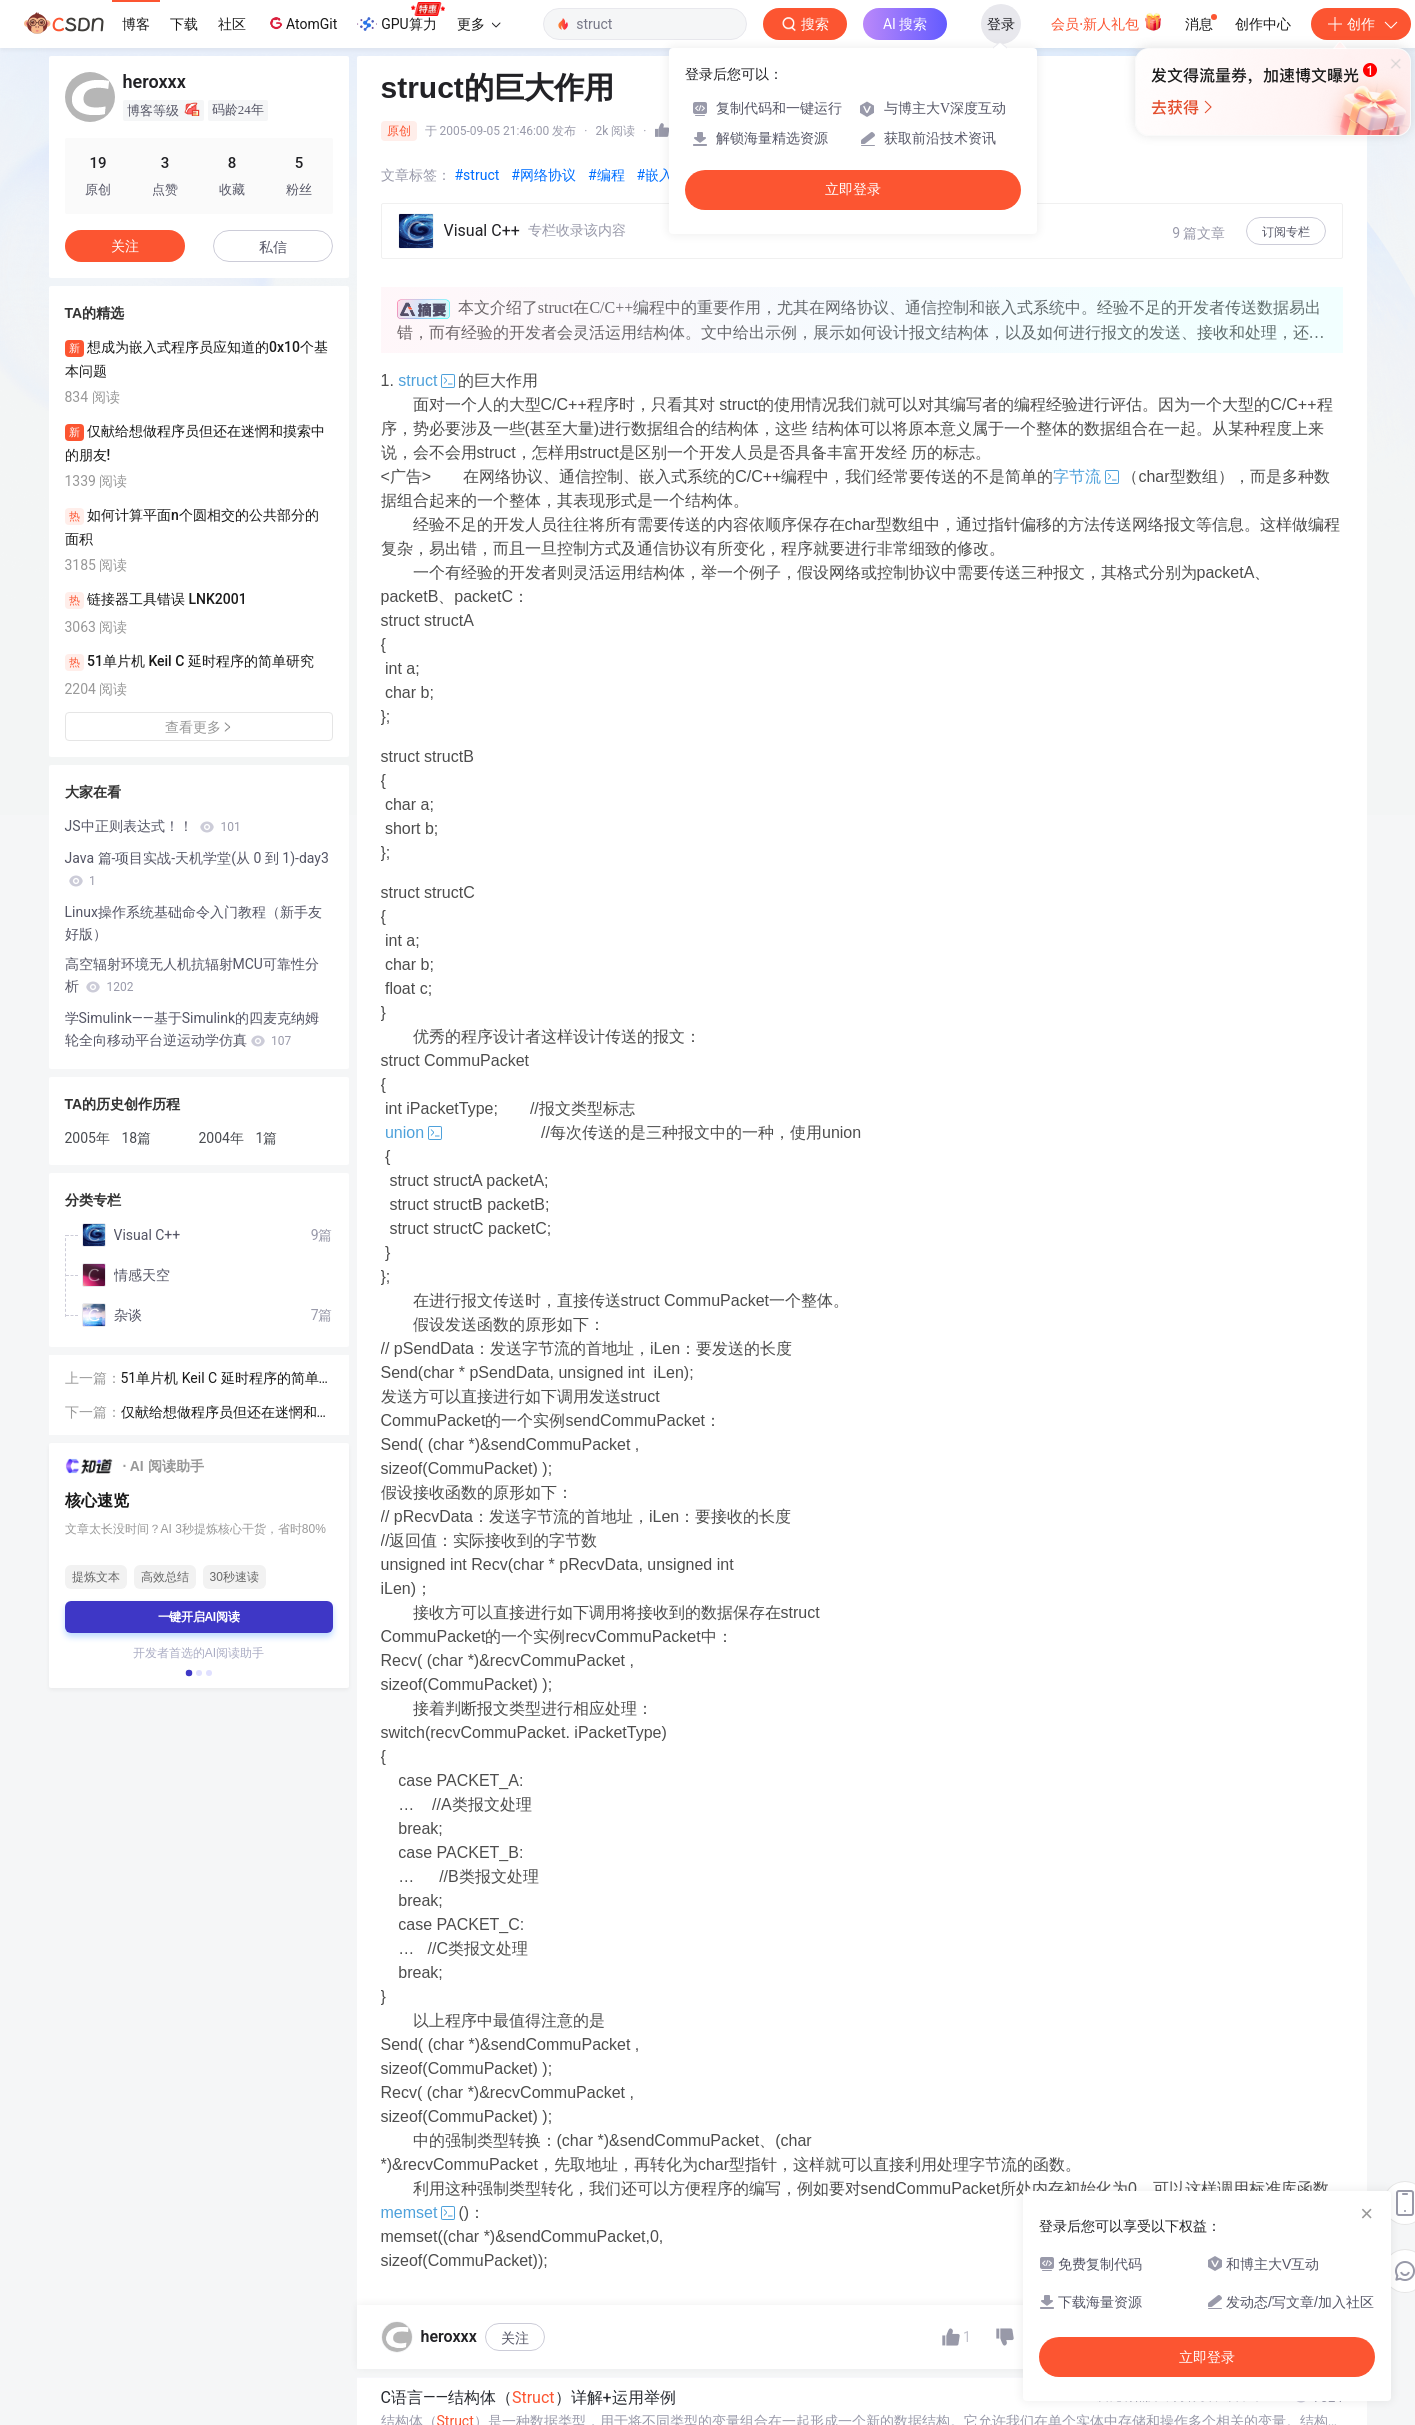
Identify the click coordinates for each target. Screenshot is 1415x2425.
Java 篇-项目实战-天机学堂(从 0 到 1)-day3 (197, 869)
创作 (1361, 24)
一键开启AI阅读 (199, 1617)
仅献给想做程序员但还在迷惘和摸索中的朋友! (226, 1413)
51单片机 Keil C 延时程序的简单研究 (220, 1379)
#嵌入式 (662, 175)
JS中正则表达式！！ (153, 826)
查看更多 (199, 727)
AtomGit (301, 23)
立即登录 (853, 189)
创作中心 (1263, 24)
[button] (188, 1673)
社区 (232, 24)
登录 (1001, 24)
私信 (273, 247)
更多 (479, 24)
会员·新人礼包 (1106, 22)
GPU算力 (400, 18)
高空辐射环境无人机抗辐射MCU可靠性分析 (192, 975)
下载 (184, 24)
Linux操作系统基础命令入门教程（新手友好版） (193, 923)
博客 (136, 24)
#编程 (606, 175)
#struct (477, 175)
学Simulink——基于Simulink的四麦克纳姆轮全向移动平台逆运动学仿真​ (192, 1029)
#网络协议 (543, 175)
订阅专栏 (1286, 232)
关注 (515, 2338)
